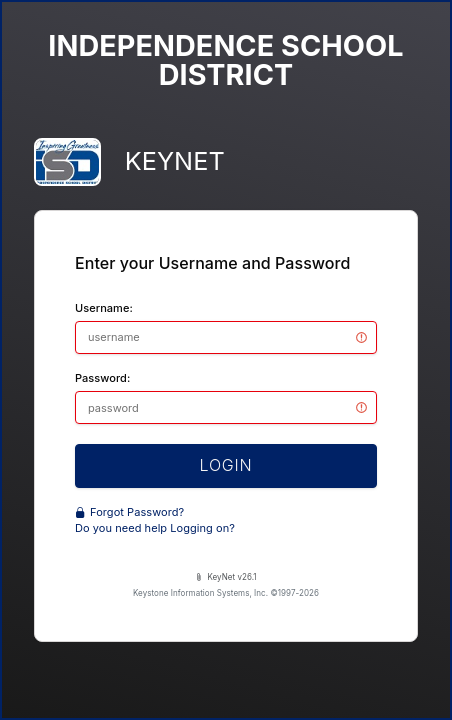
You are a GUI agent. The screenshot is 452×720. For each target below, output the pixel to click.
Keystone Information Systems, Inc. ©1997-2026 (226, 593)
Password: (102, 378)
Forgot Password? (129, 512)
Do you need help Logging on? (155, 528)
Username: (104, 308)
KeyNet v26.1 (225, 577)
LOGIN (226, 465)
